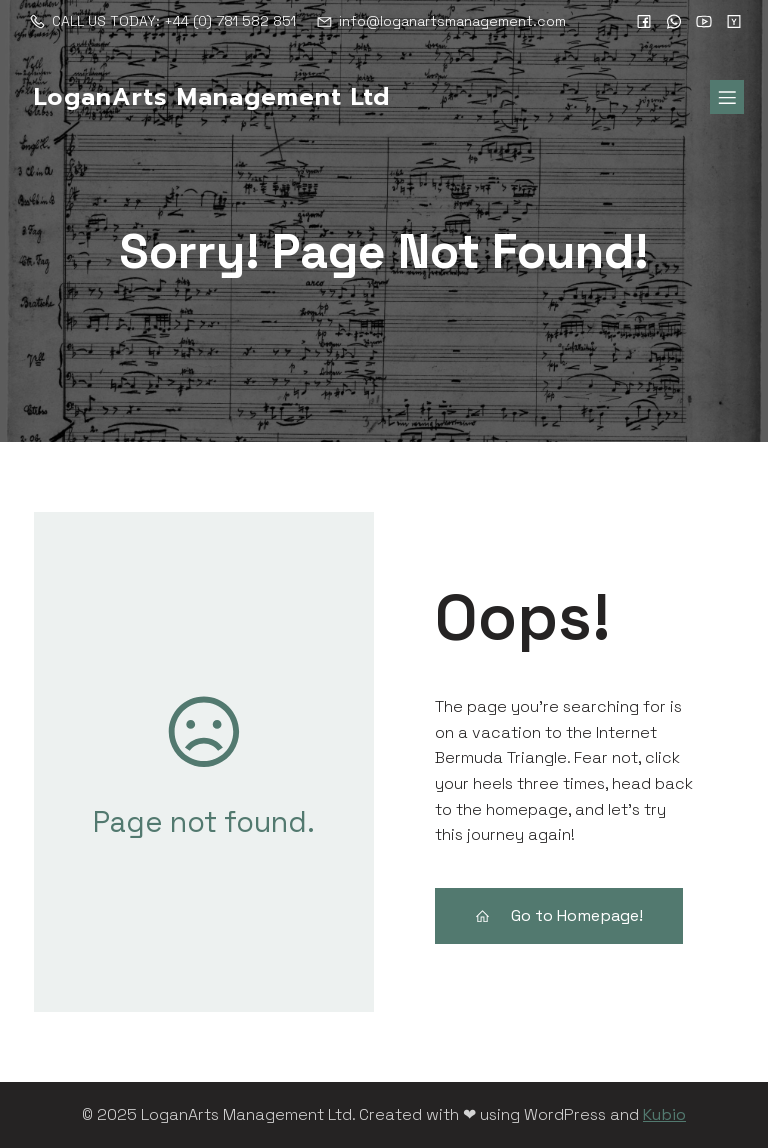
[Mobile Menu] (727, 97)
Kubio (664, 1114)
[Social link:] (644, 21)
